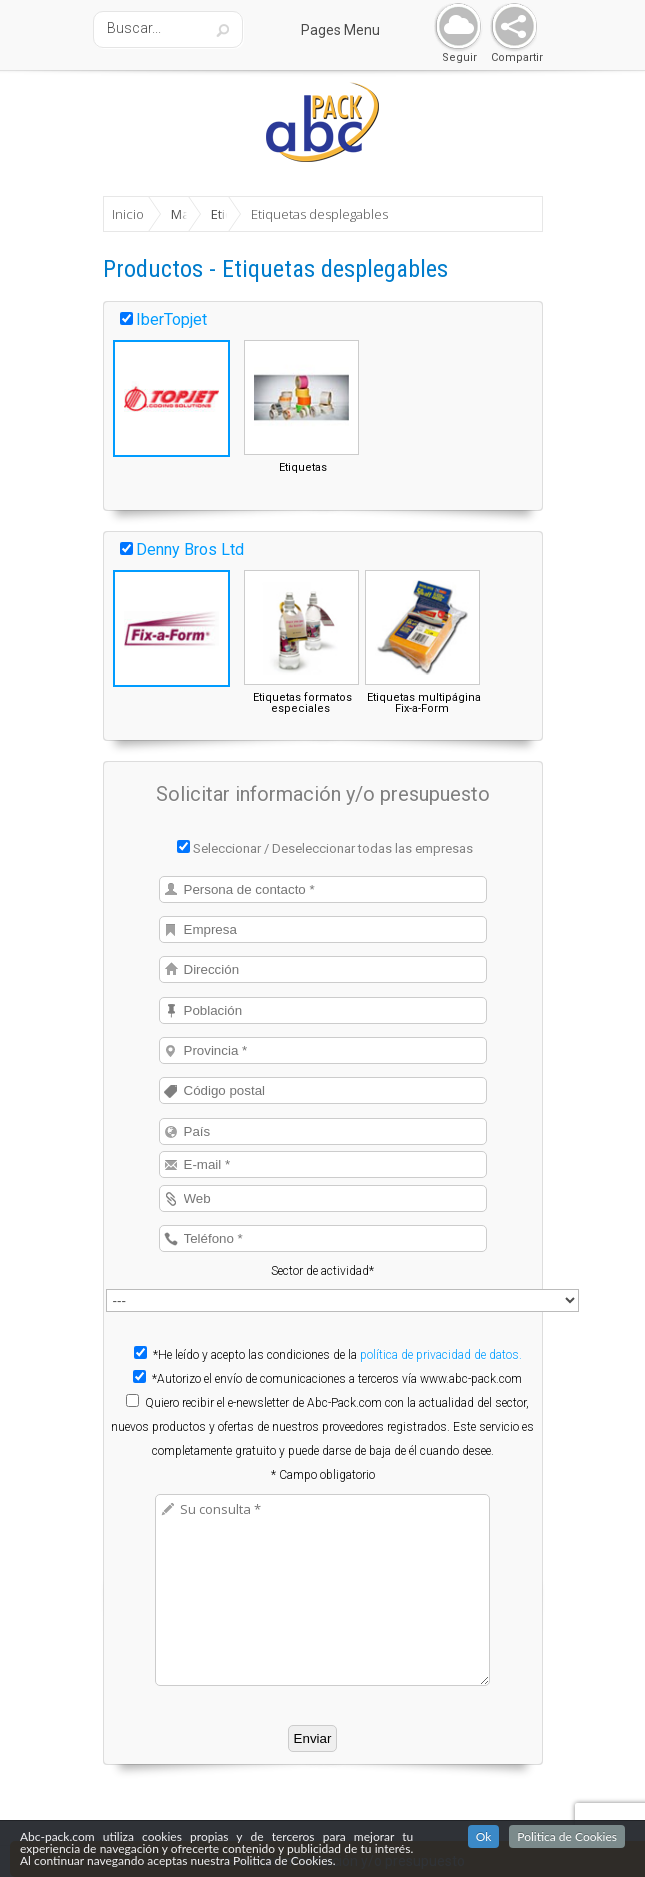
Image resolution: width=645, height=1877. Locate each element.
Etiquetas (303, 467)
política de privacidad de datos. (441, 1355)
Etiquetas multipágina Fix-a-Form (424, 703)
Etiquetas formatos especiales (302, 703)
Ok (484, 1837)
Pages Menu (353, 30)
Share (509, 27)
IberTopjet (171, 319)
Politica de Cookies (567, 1837)
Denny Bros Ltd (190, 549)
